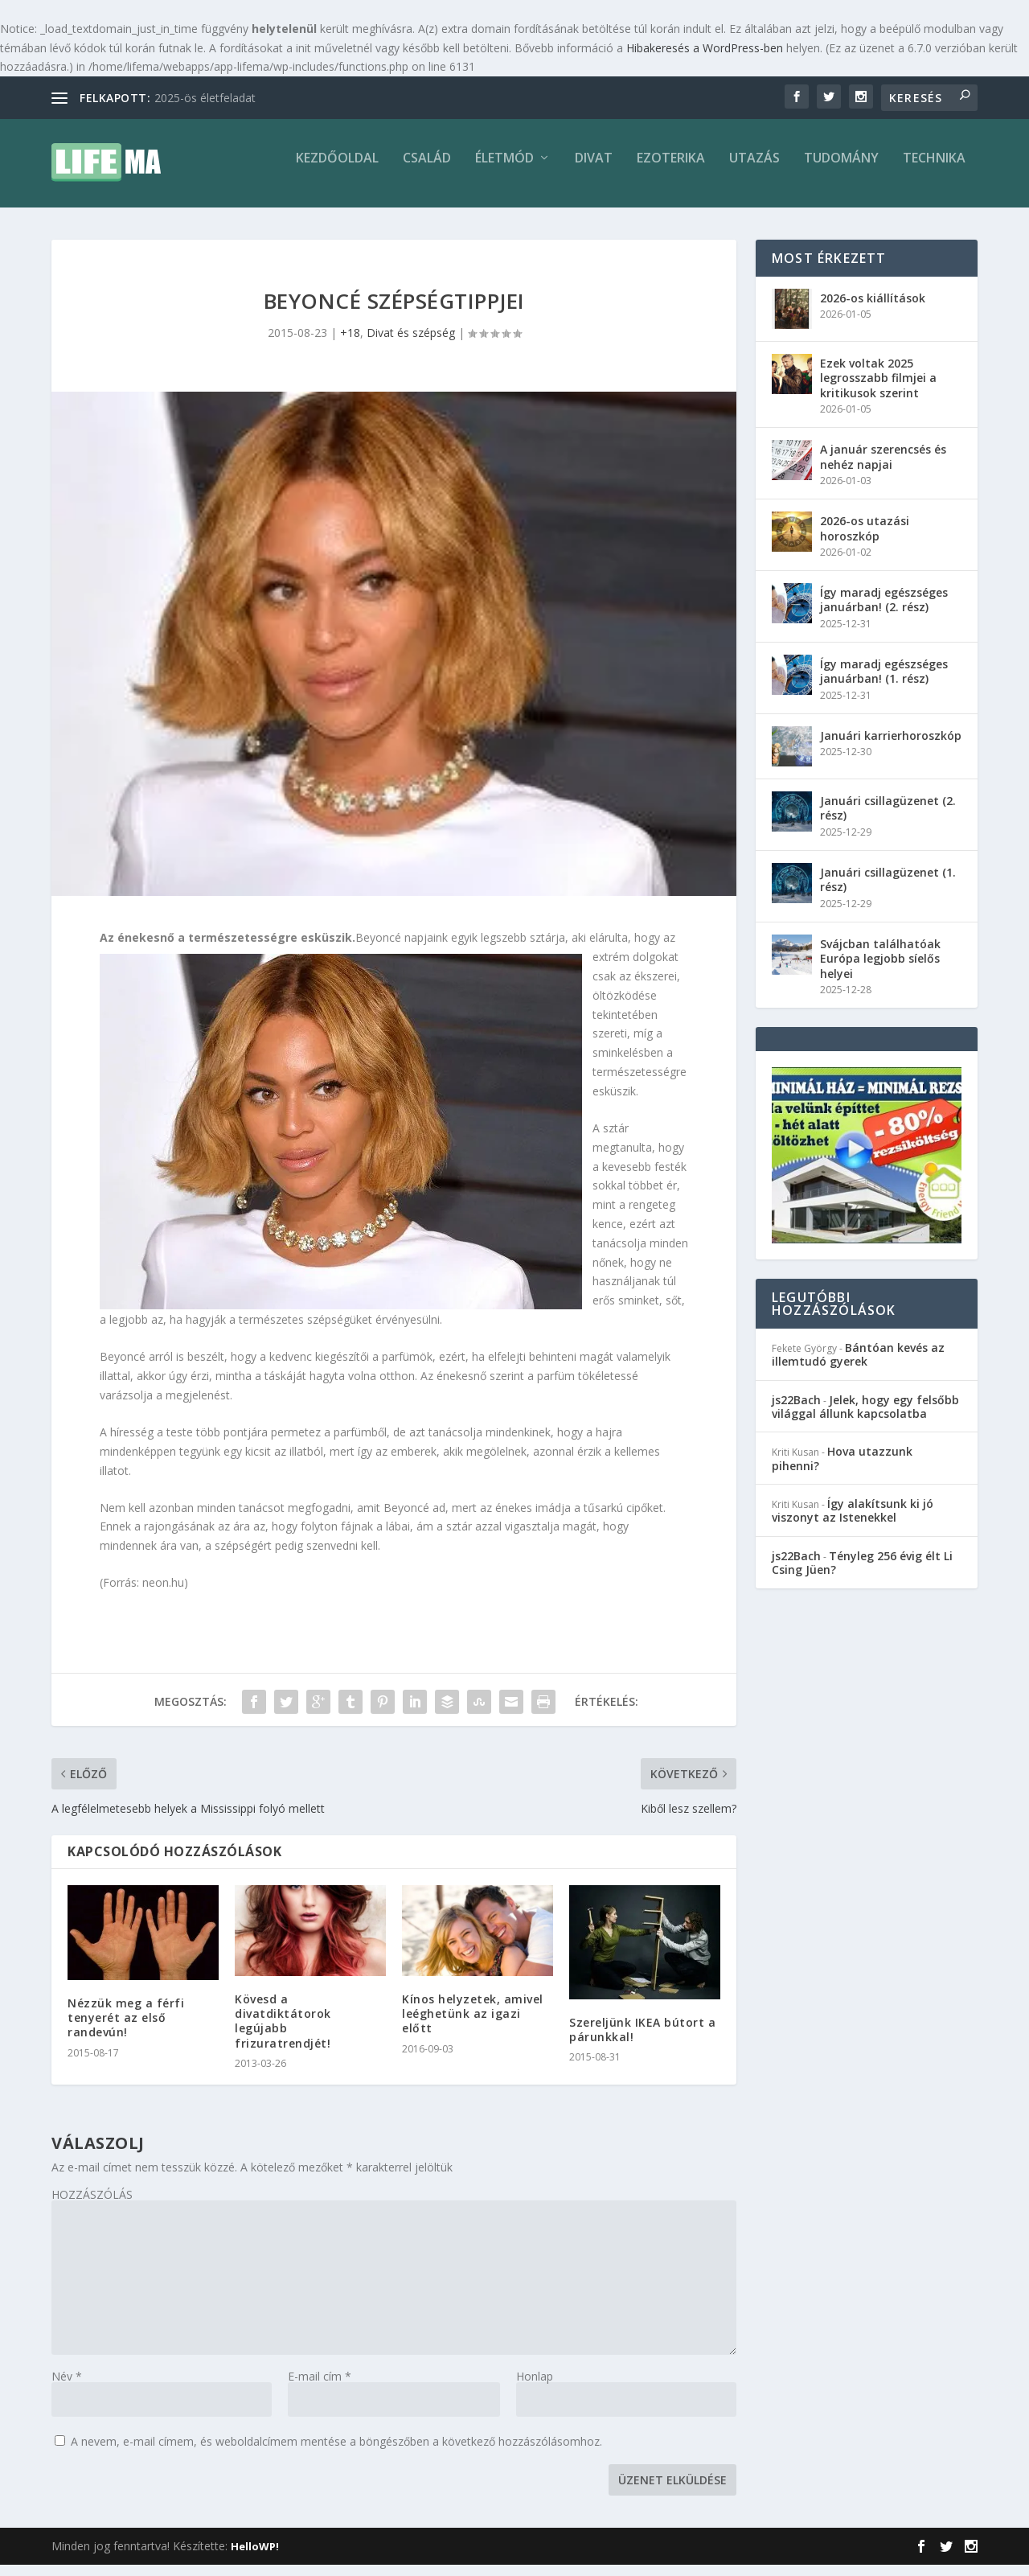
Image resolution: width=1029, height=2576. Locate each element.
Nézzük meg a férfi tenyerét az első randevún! (126, 2029)
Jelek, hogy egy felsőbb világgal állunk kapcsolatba (865, 1417)
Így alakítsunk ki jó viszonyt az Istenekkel (852, 1521)
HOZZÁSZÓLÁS (92, 2205)
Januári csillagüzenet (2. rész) (888, 819)
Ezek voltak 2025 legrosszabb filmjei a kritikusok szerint (878, 389)
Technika (934, 170)
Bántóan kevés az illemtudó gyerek (858, 1365)
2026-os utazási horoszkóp (864, 539)
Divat (594, 170)
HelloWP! (255, 2557)
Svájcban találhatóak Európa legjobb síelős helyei (880, 969)
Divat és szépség (411, 343)
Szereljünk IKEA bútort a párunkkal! (642, 2041)
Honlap (534, 2387)
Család (427, 170)
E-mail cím (319, 2387)
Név (66, 2387)
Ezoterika (671, 170)
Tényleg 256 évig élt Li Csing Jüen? (862, 1573)
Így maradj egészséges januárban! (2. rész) (884, 611)
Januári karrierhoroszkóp (890, 746)
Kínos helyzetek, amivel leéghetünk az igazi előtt (472, 2025)
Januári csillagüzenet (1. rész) (888, 891)
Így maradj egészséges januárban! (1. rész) (884, 682)
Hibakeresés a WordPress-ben (704, 47)
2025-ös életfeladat (205, 97)
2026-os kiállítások (872, 309)
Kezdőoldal (337, 170)
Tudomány (841, 170)
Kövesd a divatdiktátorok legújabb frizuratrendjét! (283, 2032)
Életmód (504, 170)
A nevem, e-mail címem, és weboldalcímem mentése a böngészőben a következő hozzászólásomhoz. (336, 2452)
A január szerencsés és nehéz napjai (883, 468)
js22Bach (796, 1411)
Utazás (754, 170)
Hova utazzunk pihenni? (842, 1469)
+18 (350, 343)
